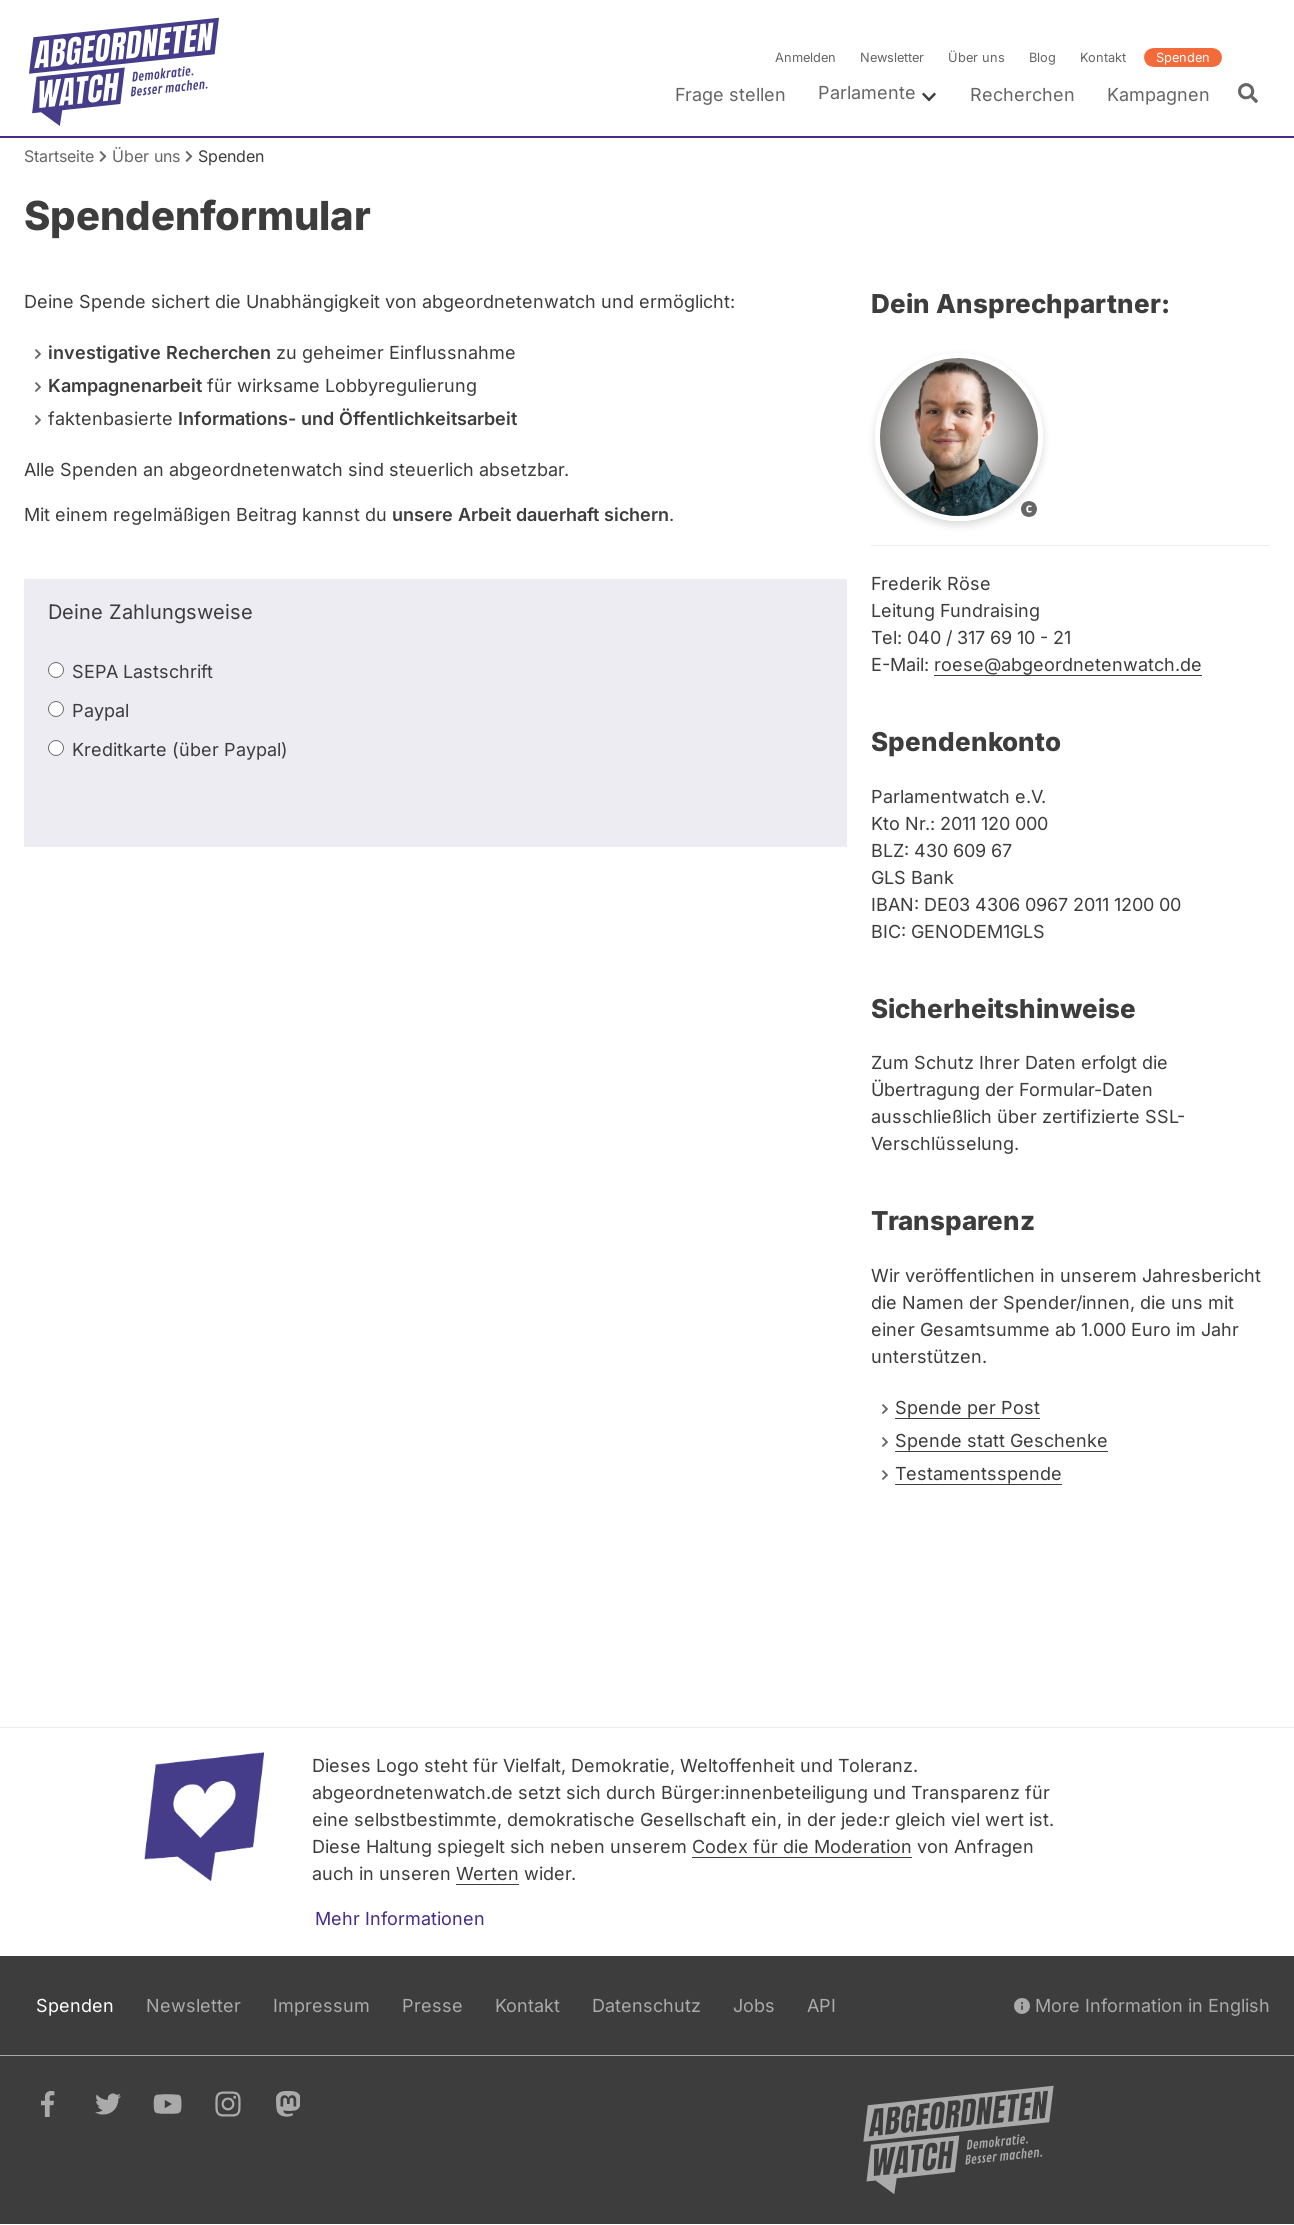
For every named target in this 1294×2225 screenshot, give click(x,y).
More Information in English (1142, 2005)
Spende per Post (967, 1407)
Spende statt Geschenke (1001, 1440)
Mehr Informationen (400, 1918)
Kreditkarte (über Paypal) (180, 749)
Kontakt (1103, 57)
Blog (1042, 57)
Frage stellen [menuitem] (730, 94)
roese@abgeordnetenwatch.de (1068, 664)
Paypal (100, 710)
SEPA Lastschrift (142, 671)
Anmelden (805, 57)
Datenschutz (646, 2005)
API (821, 2005)
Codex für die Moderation (802, 1846)
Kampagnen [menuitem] (1158, 94)
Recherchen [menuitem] (1022, 94)
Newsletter (892, 57)
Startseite (59, 156)
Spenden (1183, 57)
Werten (487, 1873)
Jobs (754, 2005)
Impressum (321, 2005)
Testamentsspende (978, 1473)
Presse (432, 2005)
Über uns (976, 57)
